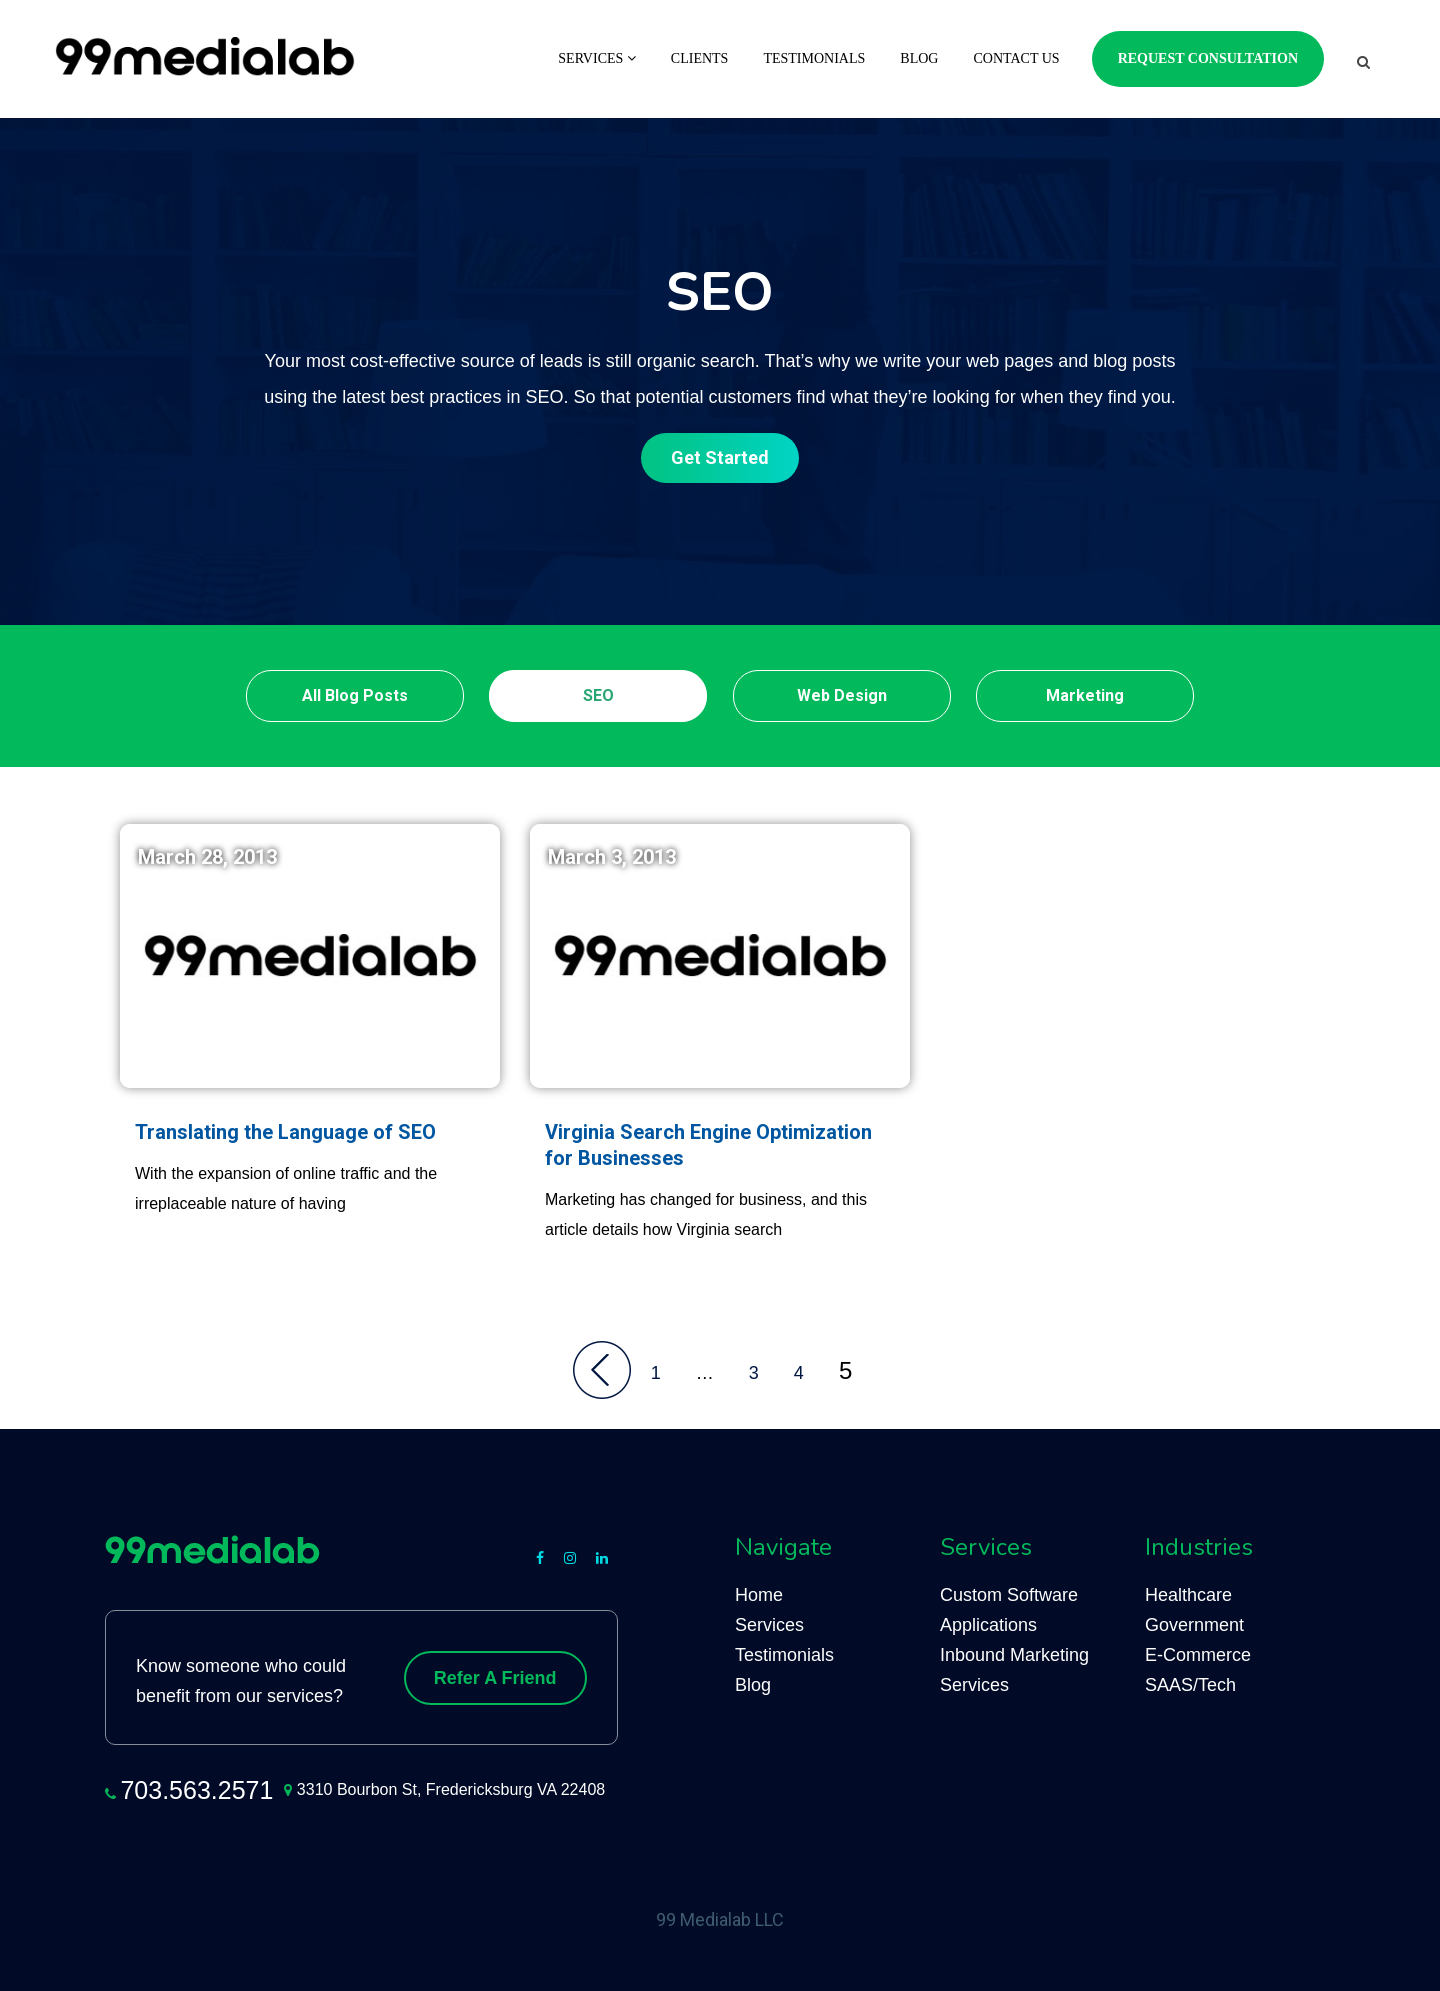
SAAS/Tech (1190, 1685)
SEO (598, 695)
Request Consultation (1208, 58)
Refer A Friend (495, 1678)
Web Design (842, 695)
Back (602, 1370)
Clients (700, 58)
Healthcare (1188, 1595)
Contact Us (1016, 58)
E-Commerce (1198, 1655)
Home (759, 1595)
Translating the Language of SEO (285, 1132)
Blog (919, 58)
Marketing (1085, 695)
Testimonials (814, 58)
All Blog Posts (355, 695)
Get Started (720, 457)
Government (1194, 1625)
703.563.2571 (196, 1790)
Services (597, 58)
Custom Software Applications (1009, 1610)
